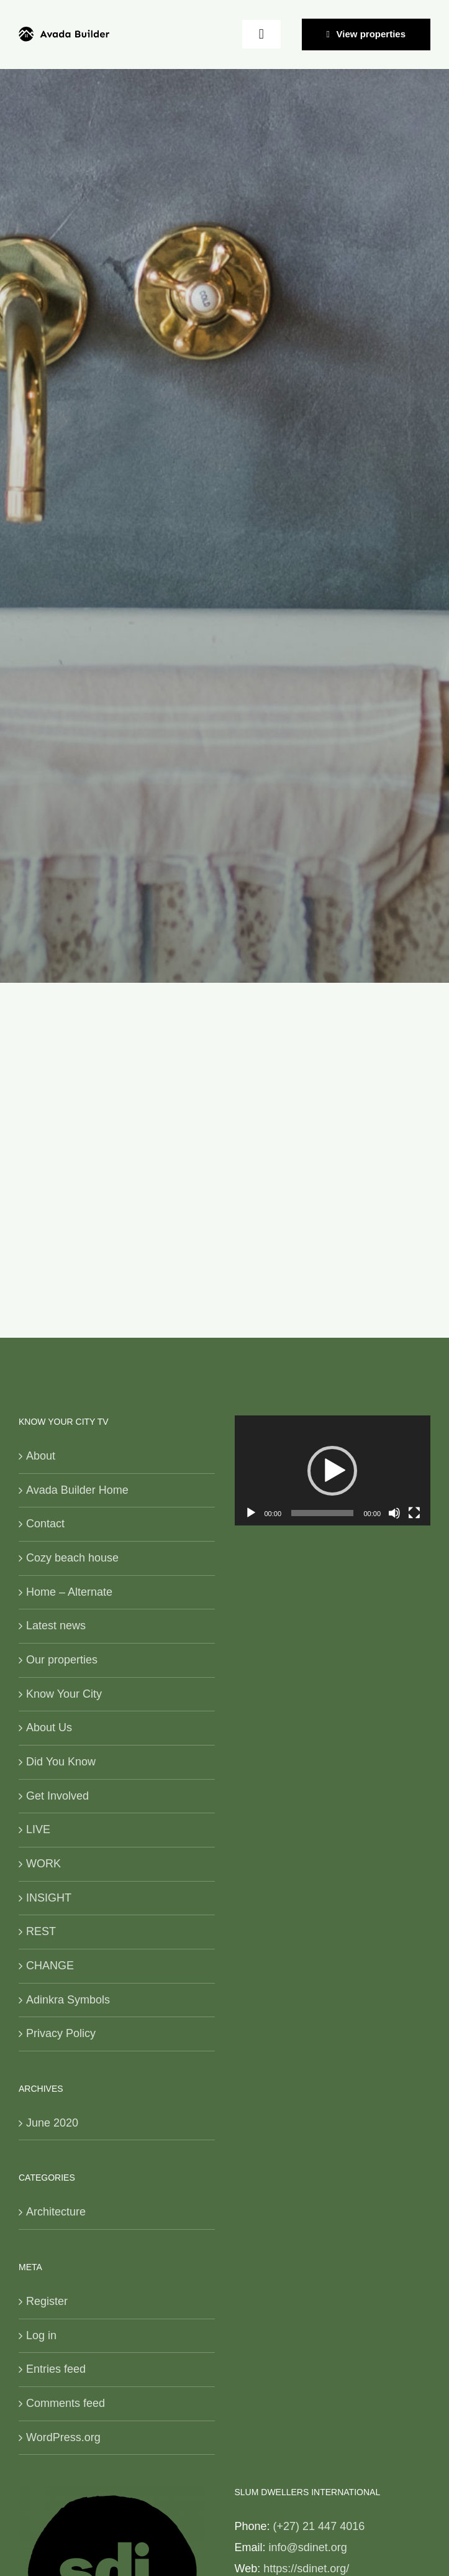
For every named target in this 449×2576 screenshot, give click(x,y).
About (40, 1456)
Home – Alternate (69, 1592)
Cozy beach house (72, 1558)
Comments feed (65, 2403)
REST (41, 1931)
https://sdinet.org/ (306, 2568)
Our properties (62, 1660)
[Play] (251, 1513)
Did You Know (61, 1761)
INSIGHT (48, 1898)
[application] (333, 1470)
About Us (49, 1727)
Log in (41, 2335)
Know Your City (64, 1694)
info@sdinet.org (308, 2547)
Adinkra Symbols (68, 2000)
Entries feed (56, 2369)
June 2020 (52, 2123)
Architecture (56, 2212)
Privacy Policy (61, 2033)
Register (47, 2301)
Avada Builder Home (77, 1490)
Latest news (56, 1625)
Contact (45, 1523)
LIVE (38, 1829)
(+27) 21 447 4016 (319, 2526)
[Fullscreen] (414, 1513)
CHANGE (50, 1965)
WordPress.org (63, 2437)
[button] (332, 1471)
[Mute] (394, 1513)
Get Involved (57, 1796)
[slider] (322, 1513)
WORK (43, 1863)
